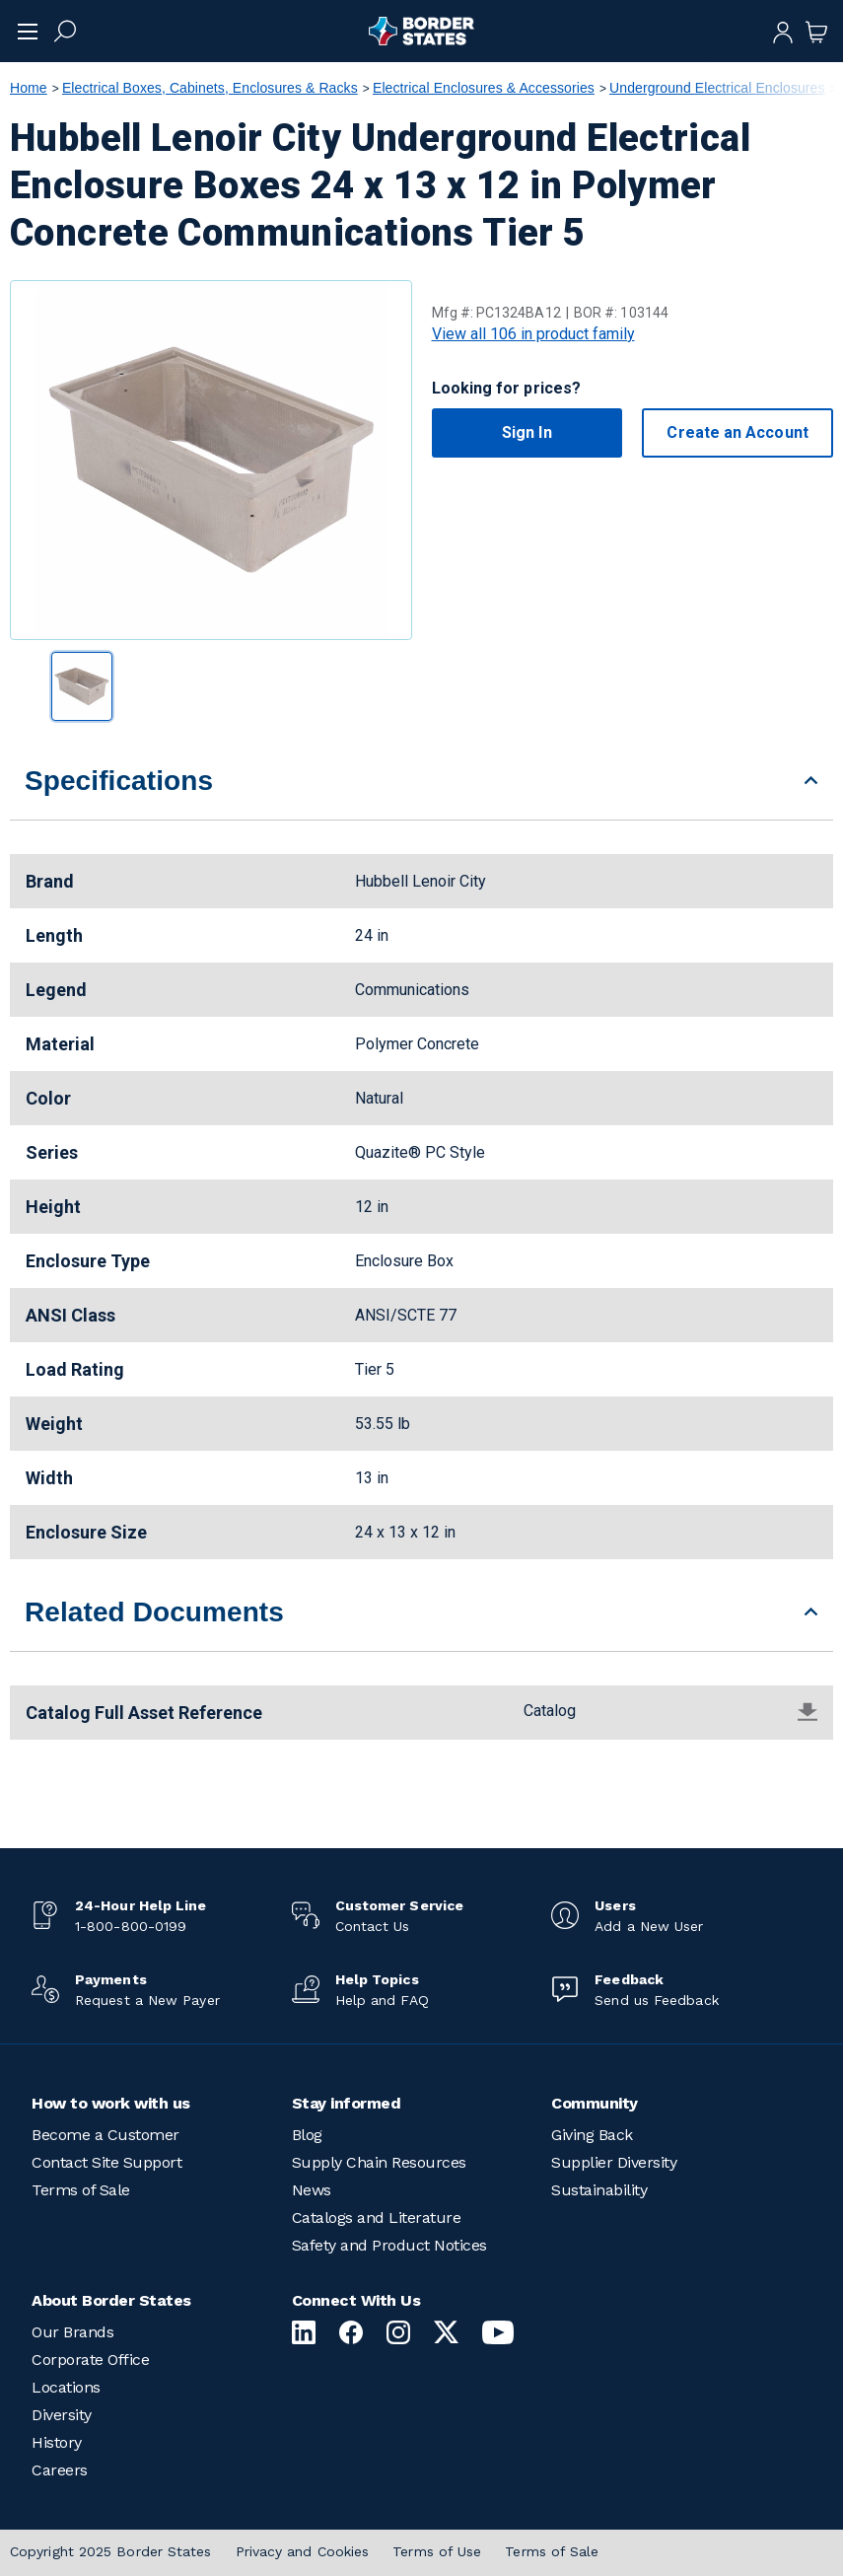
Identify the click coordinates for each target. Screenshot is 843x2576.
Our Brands (72, 2332)
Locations (66, 2387)
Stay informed (346, 2103)
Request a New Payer (147, 2000)
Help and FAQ (382, 2000)
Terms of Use (436, 2551)
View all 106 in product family (533, 333)
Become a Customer (105, 2134)
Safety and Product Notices (389, 2245)
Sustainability (599, 2190)
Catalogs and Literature (376, 2217)
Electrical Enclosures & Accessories (484, 88)
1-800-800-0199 (130, 1926)
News (311, 2190)
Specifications (119, 780)
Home (28, 88)
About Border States (111, 2300)
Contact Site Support (106, 2162)
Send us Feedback (656, 2000)
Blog (307, 2134)
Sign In (527, 432)
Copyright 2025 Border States (111, 2551)
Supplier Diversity (613, 2162)
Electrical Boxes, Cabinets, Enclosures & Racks (210, 88)
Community (594, 2103)
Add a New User (649, 1926)
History (57, 2442)
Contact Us (372, 1926)
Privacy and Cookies (303, 2551)
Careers (60, 2470)
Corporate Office (90, 2359)
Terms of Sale (81, 2190)
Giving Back (592, 2134)
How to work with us (111, 2103)
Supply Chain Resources (379, 2162)
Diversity (62, 2414)
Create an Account (737, 432)
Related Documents (154, 1612)
